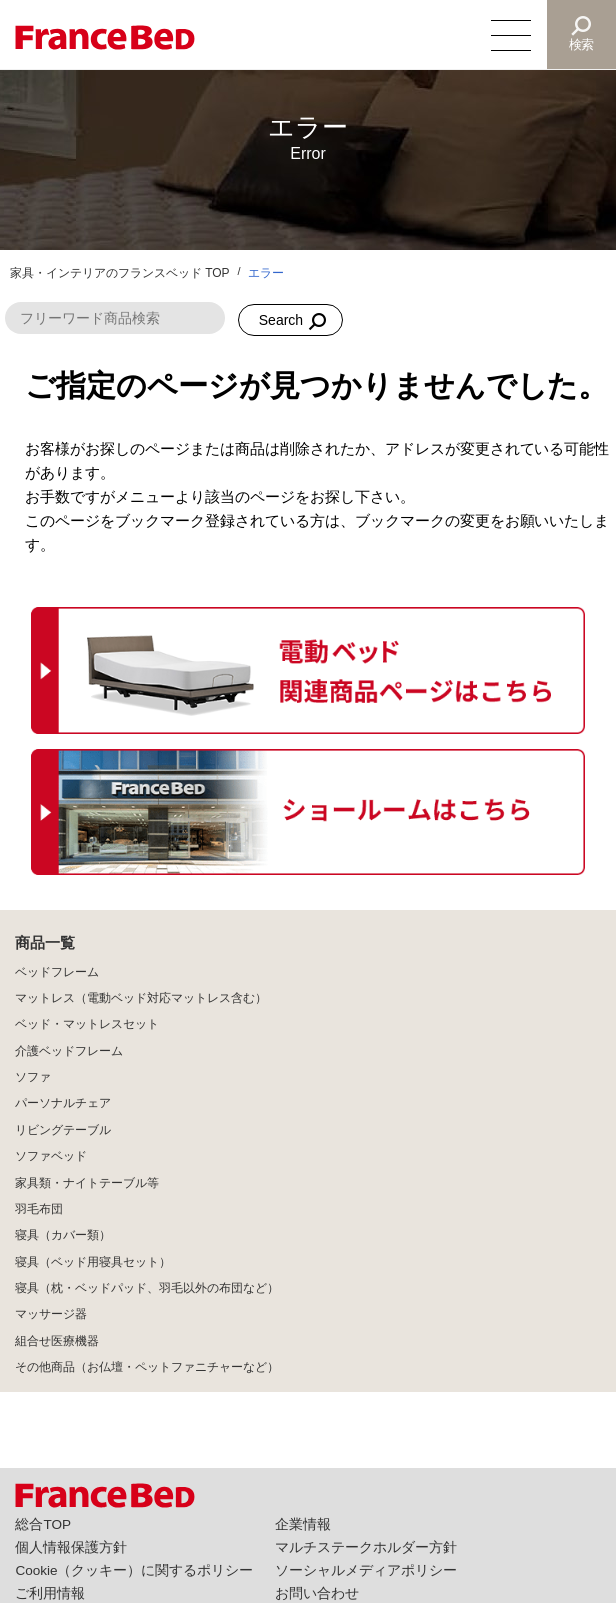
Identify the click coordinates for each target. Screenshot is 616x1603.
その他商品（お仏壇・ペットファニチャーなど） (147, 1367)
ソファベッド (51, 1156)
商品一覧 (45, 943)
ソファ (33, 1077)
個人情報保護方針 (71, 1547)
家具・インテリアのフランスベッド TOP (120, 273)
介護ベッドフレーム (69, 1051)
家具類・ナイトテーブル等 (87, 1183)
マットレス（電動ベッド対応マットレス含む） (141, 998)
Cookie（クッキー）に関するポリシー (134, 1570)
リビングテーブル (63, 1130)
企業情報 (303, 1524)
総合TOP (43, 1524)
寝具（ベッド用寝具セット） (93, 1262)
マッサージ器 (51, 1314)
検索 (582, 44)
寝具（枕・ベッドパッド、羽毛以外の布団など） (147, 1288)
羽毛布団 (39, 1209)
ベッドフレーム (57, 972)
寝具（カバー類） (63, 1235)
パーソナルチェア (63, 1103)
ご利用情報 (50, 1593)
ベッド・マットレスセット (87, 1024)
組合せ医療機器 (57, 1341)
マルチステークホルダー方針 (366, 1547)
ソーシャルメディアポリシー (366, 1570)
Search (281, 320)
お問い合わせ (317, 1593)
